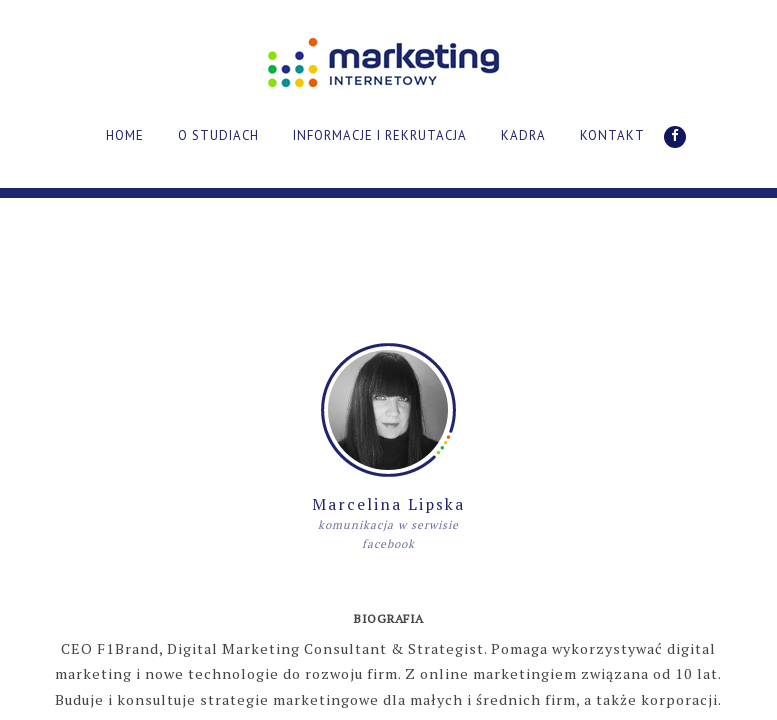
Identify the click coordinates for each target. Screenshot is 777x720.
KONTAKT (612, 135)
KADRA (523, 135)
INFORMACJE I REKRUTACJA (380, 135)
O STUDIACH (218, 135)
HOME (125, 135)
